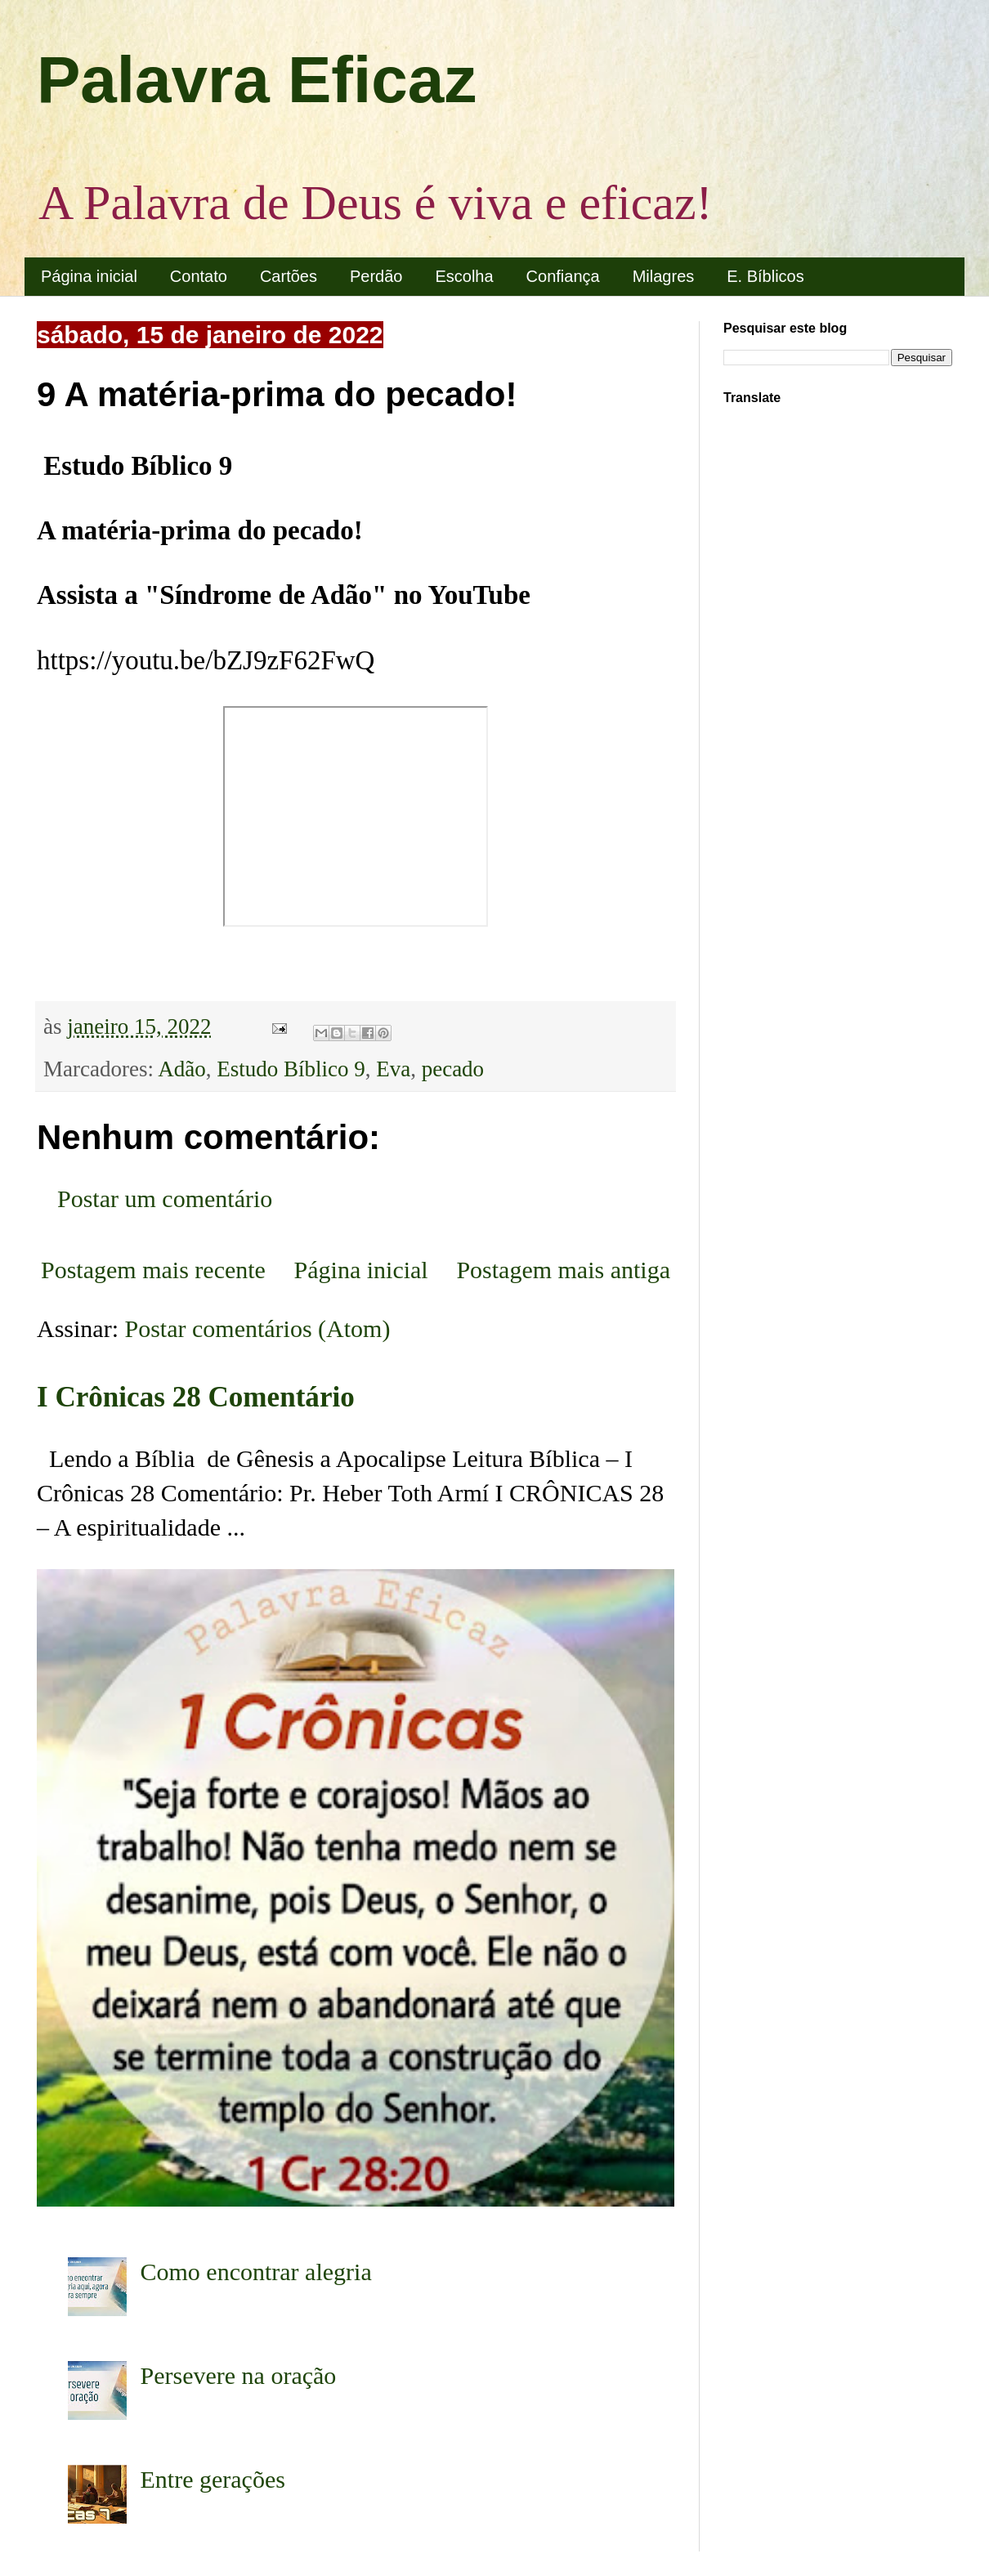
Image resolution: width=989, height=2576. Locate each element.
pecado (453, 1069)
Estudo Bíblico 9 (291, 1069)
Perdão (376, 276)
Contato (198, 276)
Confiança (563, 276)
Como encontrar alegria (256, 2271)
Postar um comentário (164, 1198)
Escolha (464, 276)
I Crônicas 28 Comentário (196, 1397)
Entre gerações (213, 2479)
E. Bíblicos (765, 276)
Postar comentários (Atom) (258, 1328)
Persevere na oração (239, 2375)
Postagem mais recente (153, 1269)
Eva (393, 1069)
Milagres (664, 276)
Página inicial (89, 276)
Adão (181, 1069)
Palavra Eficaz (257, 79)
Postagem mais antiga (563, 1269)
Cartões (288, 276)
